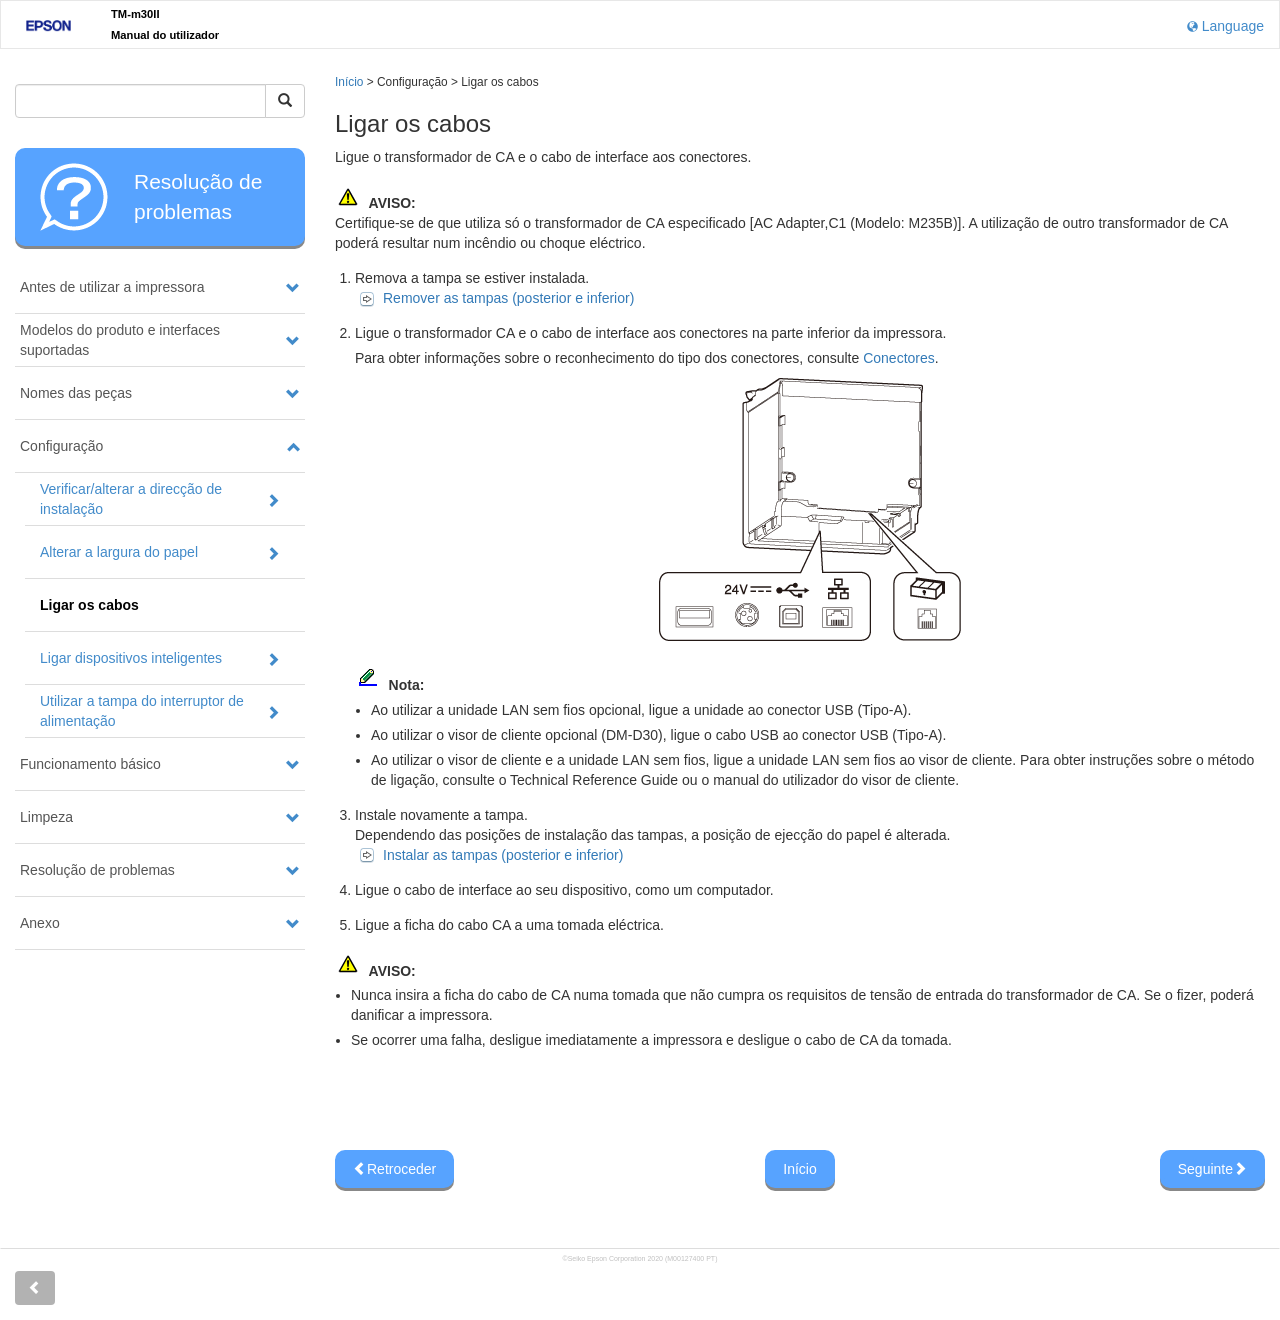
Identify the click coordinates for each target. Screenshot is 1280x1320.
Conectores (899, 358)
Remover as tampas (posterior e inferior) (508, 298)
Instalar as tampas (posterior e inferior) (503, 855)
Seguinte (1212, 1169)
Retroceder (394, 1169)
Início (349, 82)
